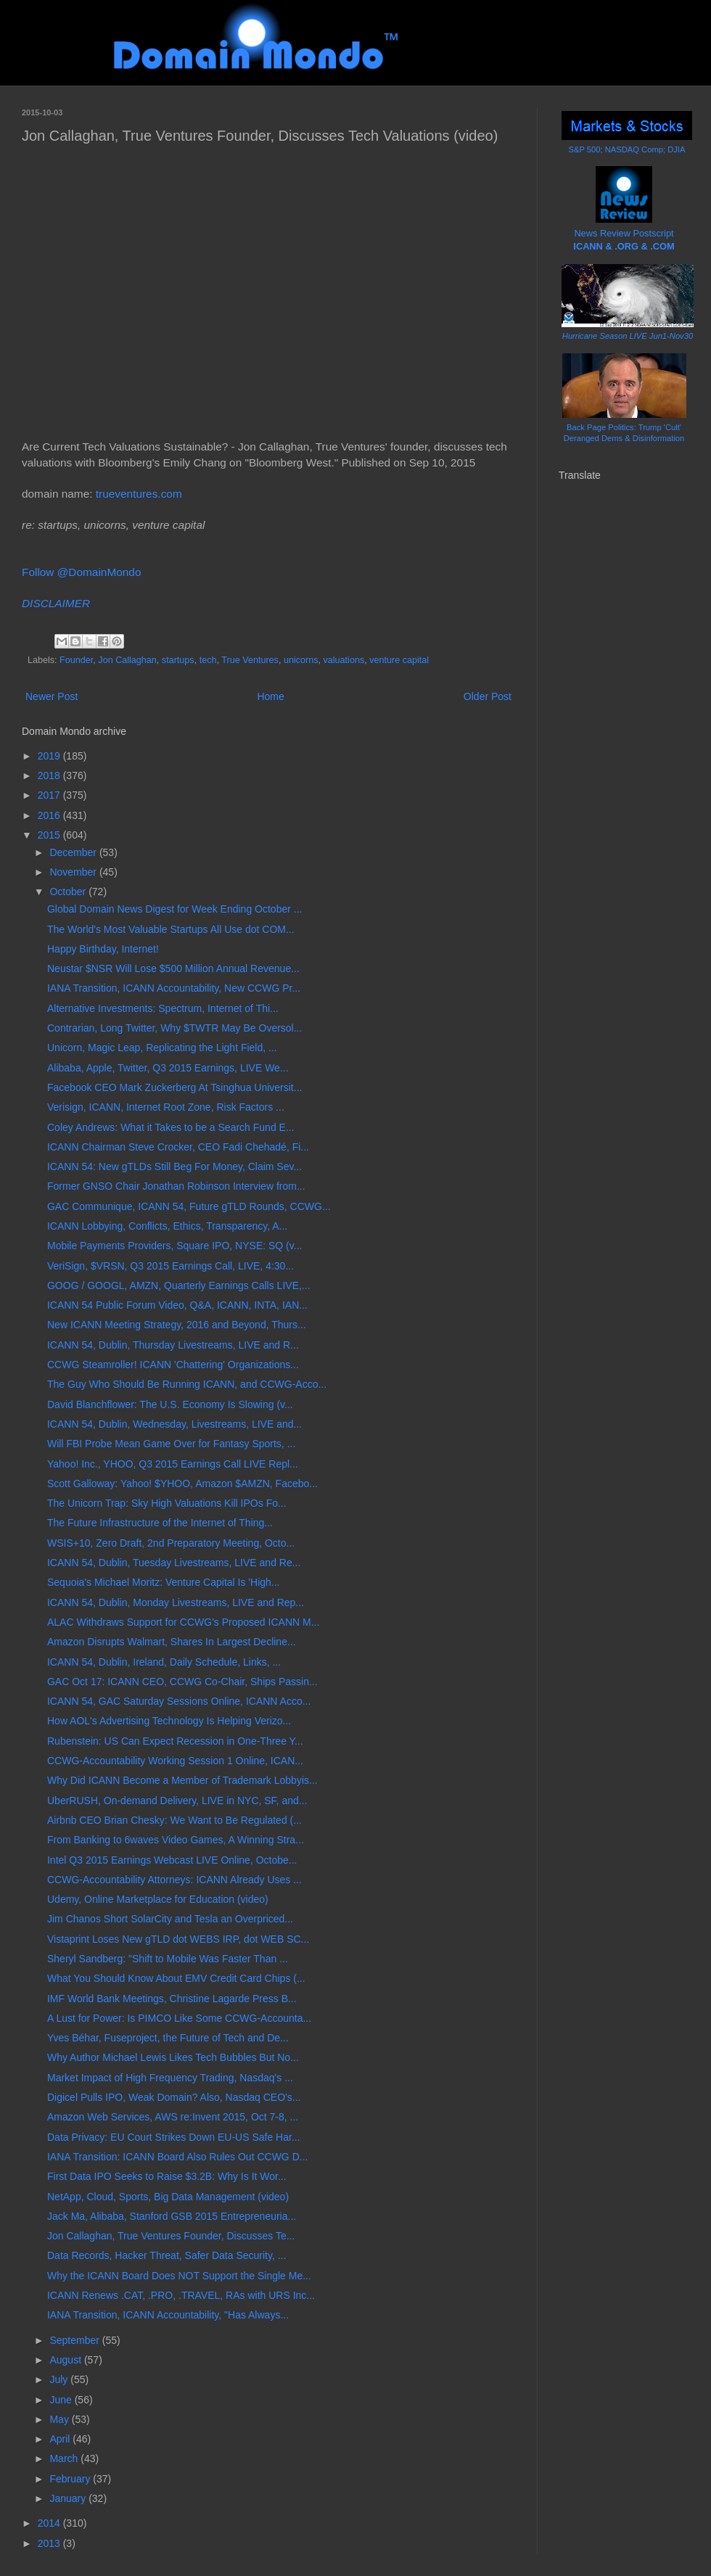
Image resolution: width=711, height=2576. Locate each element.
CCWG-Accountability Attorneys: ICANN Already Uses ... (174, 1879)
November (74, 872)
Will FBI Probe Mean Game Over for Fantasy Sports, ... (171, 1443)
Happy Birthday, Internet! (103, 949)
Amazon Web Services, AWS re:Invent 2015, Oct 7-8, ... (172, 2117)
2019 (50, 756)
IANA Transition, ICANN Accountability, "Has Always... (168, 2315)
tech (208, 660)
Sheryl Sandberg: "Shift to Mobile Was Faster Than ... (167, 1958)
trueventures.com (139, 493)
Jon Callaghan (127, 660)
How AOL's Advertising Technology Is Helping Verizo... (169, 1721)
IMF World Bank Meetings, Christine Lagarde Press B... (172, 1998)
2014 (50, 2523)
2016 (50, 815)
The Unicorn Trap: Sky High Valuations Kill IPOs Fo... (167, 1503)
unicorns (301, 660)
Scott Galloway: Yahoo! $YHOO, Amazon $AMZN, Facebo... (182, 1483)
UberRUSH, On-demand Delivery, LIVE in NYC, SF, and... (177, 1800)
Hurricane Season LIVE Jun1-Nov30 (627, 336)
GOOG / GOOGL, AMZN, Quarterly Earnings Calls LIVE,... (179, 1285)
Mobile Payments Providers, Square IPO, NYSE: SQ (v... (174, 1245)
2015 (50, 835)
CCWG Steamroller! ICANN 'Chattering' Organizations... (173, 1364)
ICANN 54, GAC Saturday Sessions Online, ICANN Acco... (179, 1701)
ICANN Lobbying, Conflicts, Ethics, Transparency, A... (167, 1226)
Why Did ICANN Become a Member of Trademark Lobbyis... (182, 1780)
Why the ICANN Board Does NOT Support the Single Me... (179, 2275)
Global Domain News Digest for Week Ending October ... (174, 909)
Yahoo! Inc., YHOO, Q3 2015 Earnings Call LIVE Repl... (172, 1464)
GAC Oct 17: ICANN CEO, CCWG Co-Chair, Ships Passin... (182, 1681)
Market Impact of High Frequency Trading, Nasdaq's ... (170, 2077)
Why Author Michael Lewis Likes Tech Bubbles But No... (173, 2057)
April (61, 2439)
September (75, 2340)
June (61, 2400)
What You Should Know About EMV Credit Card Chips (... (176, 1978)
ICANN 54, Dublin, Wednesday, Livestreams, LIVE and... (174, 1424)
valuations (344, 660)
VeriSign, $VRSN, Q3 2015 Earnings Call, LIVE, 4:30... (170, 1266)
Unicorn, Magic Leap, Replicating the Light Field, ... (162, 1047)
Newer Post (51, 696)
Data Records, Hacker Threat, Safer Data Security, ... (166, 2255)
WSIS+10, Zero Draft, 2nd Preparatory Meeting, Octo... (171, 1543)
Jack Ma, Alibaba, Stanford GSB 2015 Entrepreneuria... (171, 2216)
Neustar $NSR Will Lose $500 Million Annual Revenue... (173, 968)
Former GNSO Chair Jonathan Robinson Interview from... (176, 1186)
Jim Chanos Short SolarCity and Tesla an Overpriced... (170, 1919)
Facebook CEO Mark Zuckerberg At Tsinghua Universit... (174, 1087)
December (74, 852)
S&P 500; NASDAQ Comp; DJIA (627, 149)
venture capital (399, 660)
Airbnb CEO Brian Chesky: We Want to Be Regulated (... (174, 1820)
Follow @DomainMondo (81, 572)
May (60, 2419)
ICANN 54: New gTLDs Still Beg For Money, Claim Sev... (174, 1166)
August (66, 2360)
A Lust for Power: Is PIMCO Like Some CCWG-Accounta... (179, 2018)
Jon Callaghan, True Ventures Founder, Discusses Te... (171, 2236)
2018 (50, 775)
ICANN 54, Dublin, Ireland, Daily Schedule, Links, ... (164, 1662)
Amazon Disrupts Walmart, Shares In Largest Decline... (171, 1641)
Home (270, 696)
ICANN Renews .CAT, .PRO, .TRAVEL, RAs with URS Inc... (181, 2295)
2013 (50, 2543)
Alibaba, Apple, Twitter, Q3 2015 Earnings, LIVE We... (168, 1068)
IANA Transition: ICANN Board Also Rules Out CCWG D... (177, 2157)
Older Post (487, 696)
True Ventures (250, 660)
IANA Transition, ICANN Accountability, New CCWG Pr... (173, 988)
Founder (76, 660)
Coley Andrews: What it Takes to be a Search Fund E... (171, 1127)
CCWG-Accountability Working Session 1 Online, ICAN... (175, 1760)
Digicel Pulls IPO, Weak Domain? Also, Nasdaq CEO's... (173, 2097)
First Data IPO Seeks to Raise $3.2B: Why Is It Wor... (167, 2176)
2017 (50, 795)
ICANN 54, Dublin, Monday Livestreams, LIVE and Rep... (175, 1602)
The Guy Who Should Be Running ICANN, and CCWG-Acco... (186, 1384)
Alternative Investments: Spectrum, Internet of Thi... (163, 1008)
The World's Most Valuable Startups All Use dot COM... (171, 929)
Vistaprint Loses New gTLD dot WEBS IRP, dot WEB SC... (178, 1939)
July (59, 2379)
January (69, 2498)
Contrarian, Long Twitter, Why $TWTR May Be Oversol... (174, 1028)
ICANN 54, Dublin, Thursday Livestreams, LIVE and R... (173, 1345)
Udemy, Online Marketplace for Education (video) (157, 1899)
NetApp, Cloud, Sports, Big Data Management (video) (168, 2196)
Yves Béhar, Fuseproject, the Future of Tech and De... (168, 2038)
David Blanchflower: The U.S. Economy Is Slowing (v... (170, 1404)
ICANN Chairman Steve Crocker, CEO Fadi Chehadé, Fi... (178, 1147)
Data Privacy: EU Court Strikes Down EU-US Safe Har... (173, 2137)
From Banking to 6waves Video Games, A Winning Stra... (175, 1839)
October (69, 891)
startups (178, 660)
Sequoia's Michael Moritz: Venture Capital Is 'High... (163, 1582)
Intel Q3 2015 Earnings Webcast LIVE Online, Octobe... (172, 1860)
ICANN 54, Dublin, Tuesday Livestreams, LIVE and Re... (173, 1562)
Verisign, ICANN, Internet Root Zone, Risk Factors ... (165, 1107)
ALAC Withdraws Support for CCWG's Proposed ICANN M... (183, 1622)
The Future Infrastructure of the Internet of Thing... (160, 1522)
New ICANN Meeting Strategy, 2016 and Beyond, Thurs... (176, 1324)
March (65, 2458)
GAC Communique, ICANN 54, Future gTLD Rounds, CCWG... (189, 1206)
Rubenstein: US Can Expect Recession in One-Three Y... (175, 1741)
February (71, 2479)
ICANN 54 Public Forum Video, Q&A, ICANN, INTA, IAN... (177, 1305)
